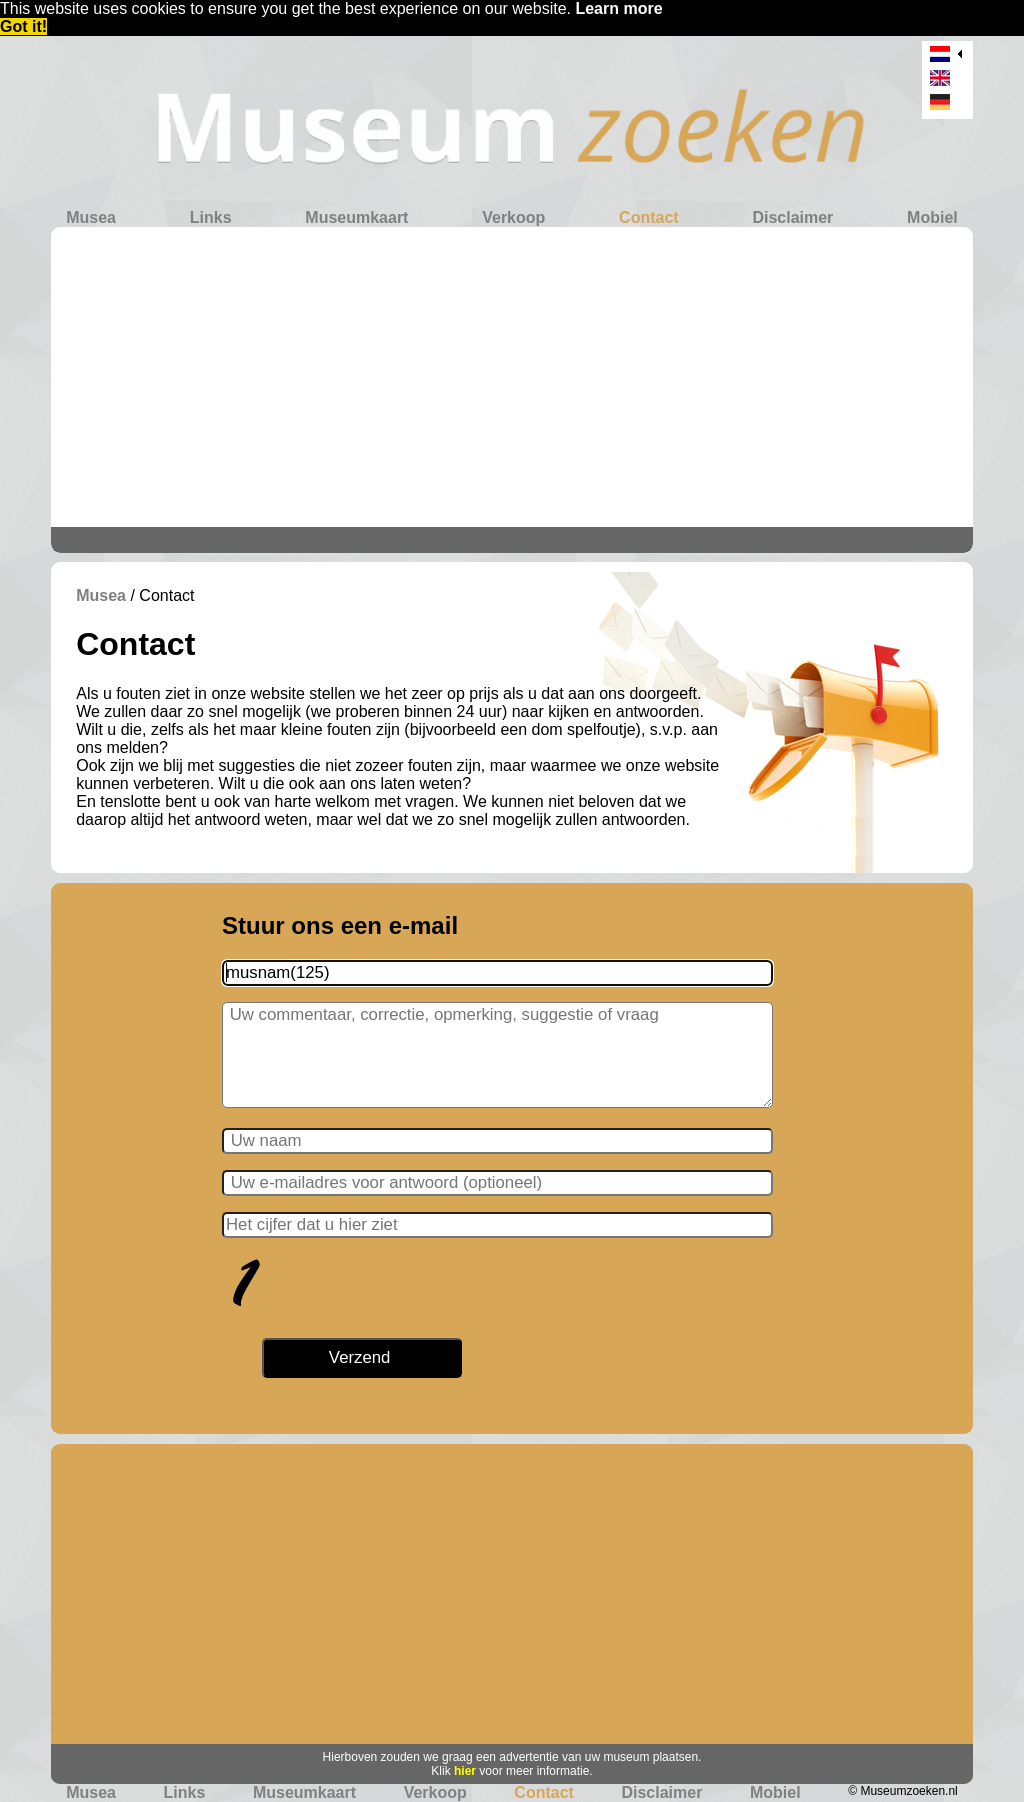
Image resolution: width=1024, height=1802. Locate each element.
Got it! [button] (23, 26)
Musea (91, 217)
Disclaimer (792, 217)
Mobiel (932, 217)
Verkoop (513, 217)
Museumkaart (356, 217)
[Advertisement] (512, 377)
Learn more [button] (618, 8)
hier (465, 1771)
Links (211, 217)
